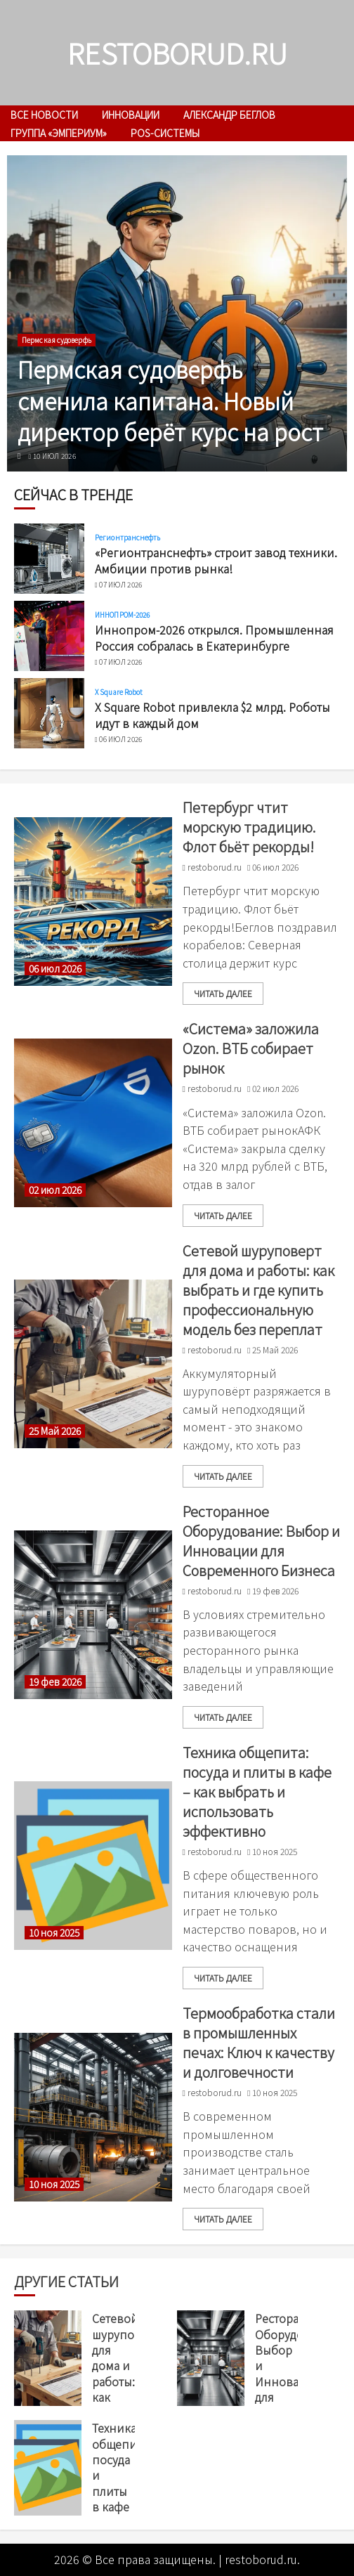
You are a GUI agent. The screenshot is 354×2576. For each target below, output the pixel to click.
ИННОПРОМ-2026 (122, 614)
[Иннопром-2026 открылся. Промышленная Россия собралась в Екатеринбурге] (49, 636)
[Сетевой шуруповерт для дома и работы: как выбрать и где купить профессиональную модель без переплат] (93, 1364)
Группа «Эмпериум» (59, 133)
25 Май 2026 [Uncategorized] (55, 1431)
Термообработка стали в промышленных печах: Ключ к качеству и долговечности (259, 2042)
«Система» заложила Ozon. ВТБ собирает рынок (251, 1048)
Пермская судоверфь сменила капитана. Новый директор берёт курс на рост (170, 400)
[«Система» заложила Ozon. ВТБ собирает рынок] (93, 1123)
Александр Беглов (229, 115)
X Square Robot (119, 692)
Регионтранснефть (128, 537)
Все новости (44, 115)
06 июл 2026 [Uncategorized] (55, 968)
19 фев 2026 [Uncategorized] (55, 1682)
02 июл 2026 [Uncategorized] (55, 1190)
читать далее (223, 993)
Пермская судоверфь (56, 339)
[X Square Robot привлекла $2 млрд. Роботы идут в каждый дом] (49, 713)
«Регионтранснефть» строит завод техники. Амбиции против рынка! (216, 560)
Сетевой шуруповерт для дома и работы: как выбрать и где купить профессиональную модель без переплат (258, 1289)
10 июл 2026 (54, 456)
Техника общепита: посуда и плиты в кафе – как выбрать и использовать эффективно (257, 1791)
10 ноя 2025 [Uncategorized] (54, 1932)
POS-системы (165, 133)
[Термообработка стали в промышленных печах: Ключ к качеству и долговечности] (93, 2117)
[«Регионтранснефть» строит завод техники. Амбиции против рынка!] (49, 558)
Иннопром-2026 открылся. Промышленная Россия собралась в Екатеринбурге (214, 637)
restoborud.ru (177, 52)
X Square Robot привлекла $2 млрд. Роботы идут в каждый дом (212, 714)
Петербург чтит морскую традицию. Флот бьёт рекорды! (249, 827)
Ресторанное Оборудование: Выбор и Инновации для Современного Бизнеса (261, 1540)
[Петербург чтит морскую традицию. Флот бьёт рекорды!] (93, 901)
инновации (130, 115)
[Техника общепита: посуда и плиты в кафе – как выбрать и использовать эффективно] (93, 1865)
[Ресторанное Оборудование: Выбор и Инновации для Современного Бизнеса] (93, 1614)
